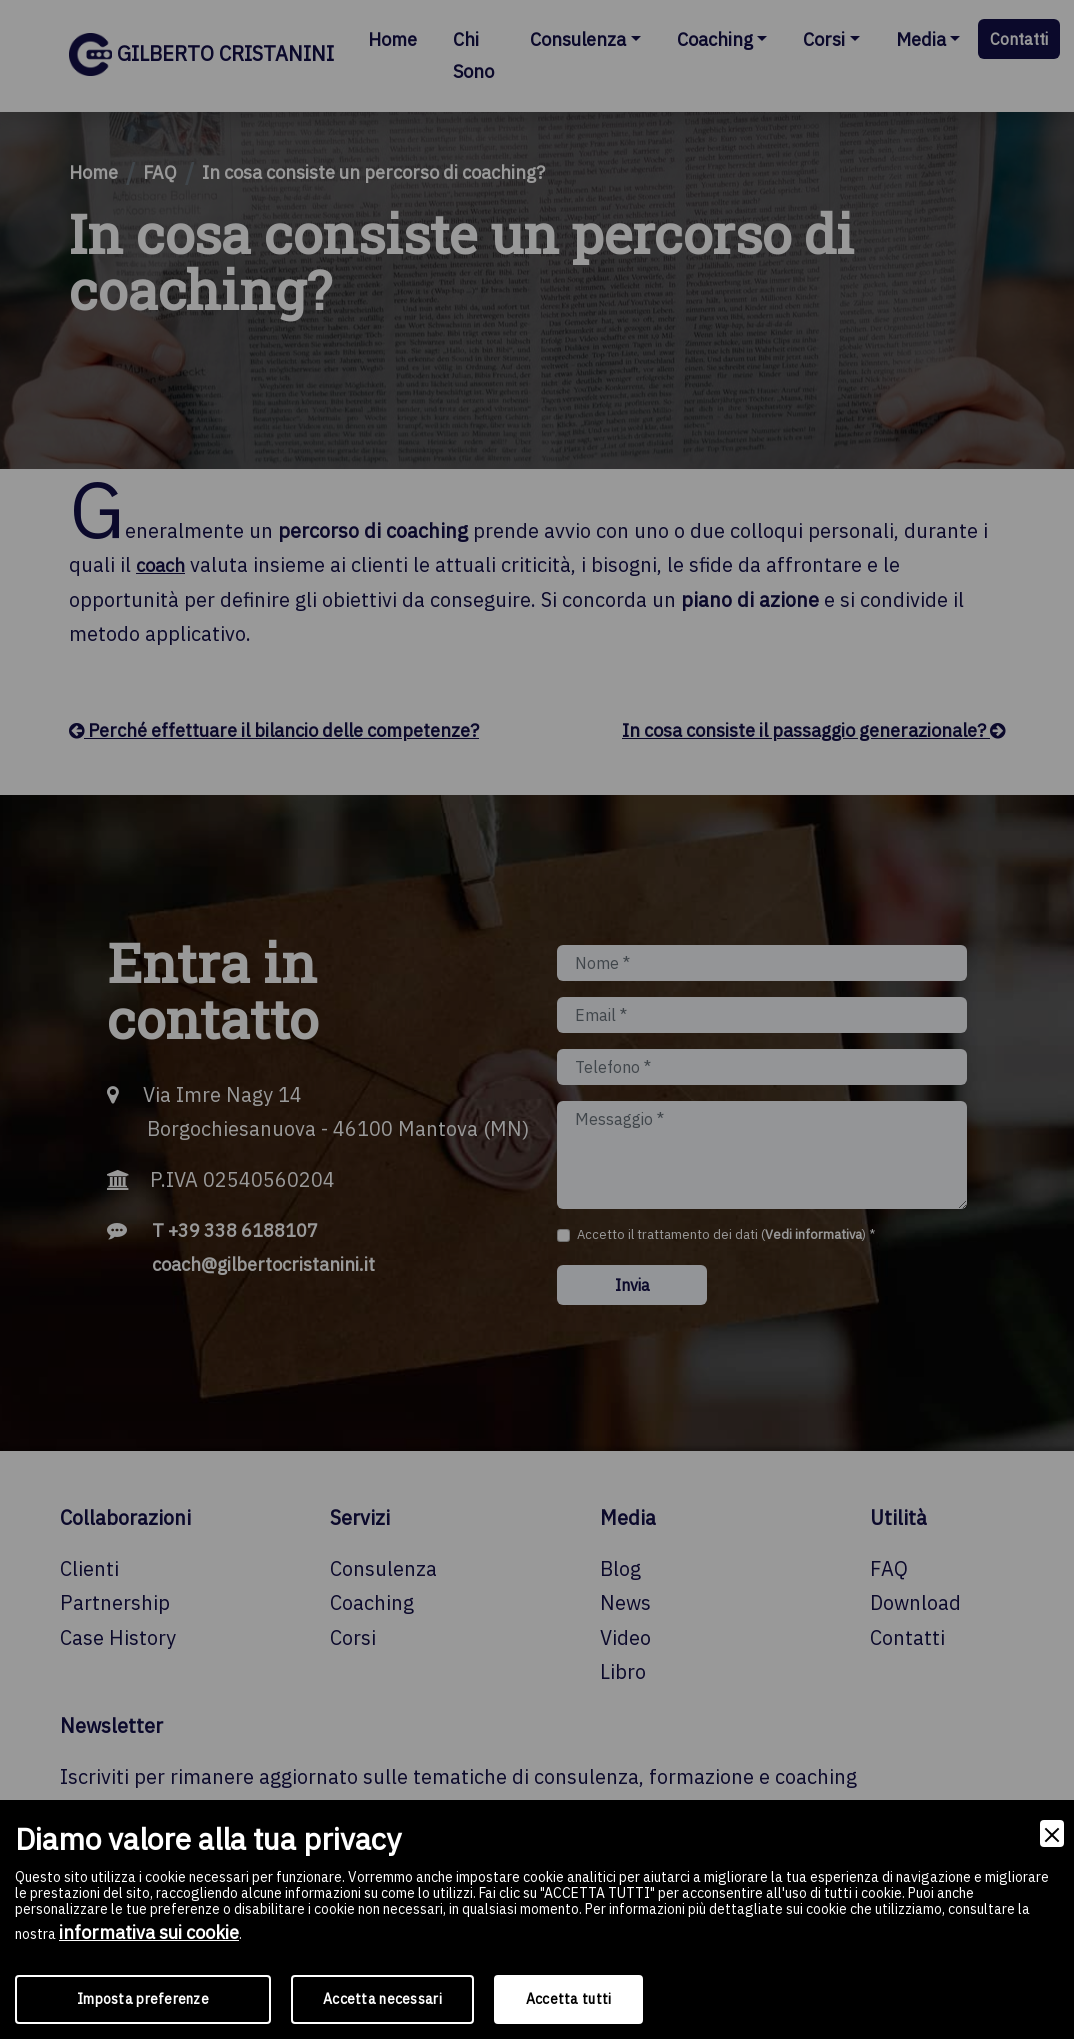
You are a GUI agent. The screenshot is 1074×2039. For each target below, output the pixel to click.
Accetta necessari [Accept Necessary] (382, 1999)
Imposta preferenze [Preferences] (143, 1999)
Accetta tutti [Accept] (569, 1999)
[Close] (1052, 1833)
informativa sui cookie (149, 1932)
